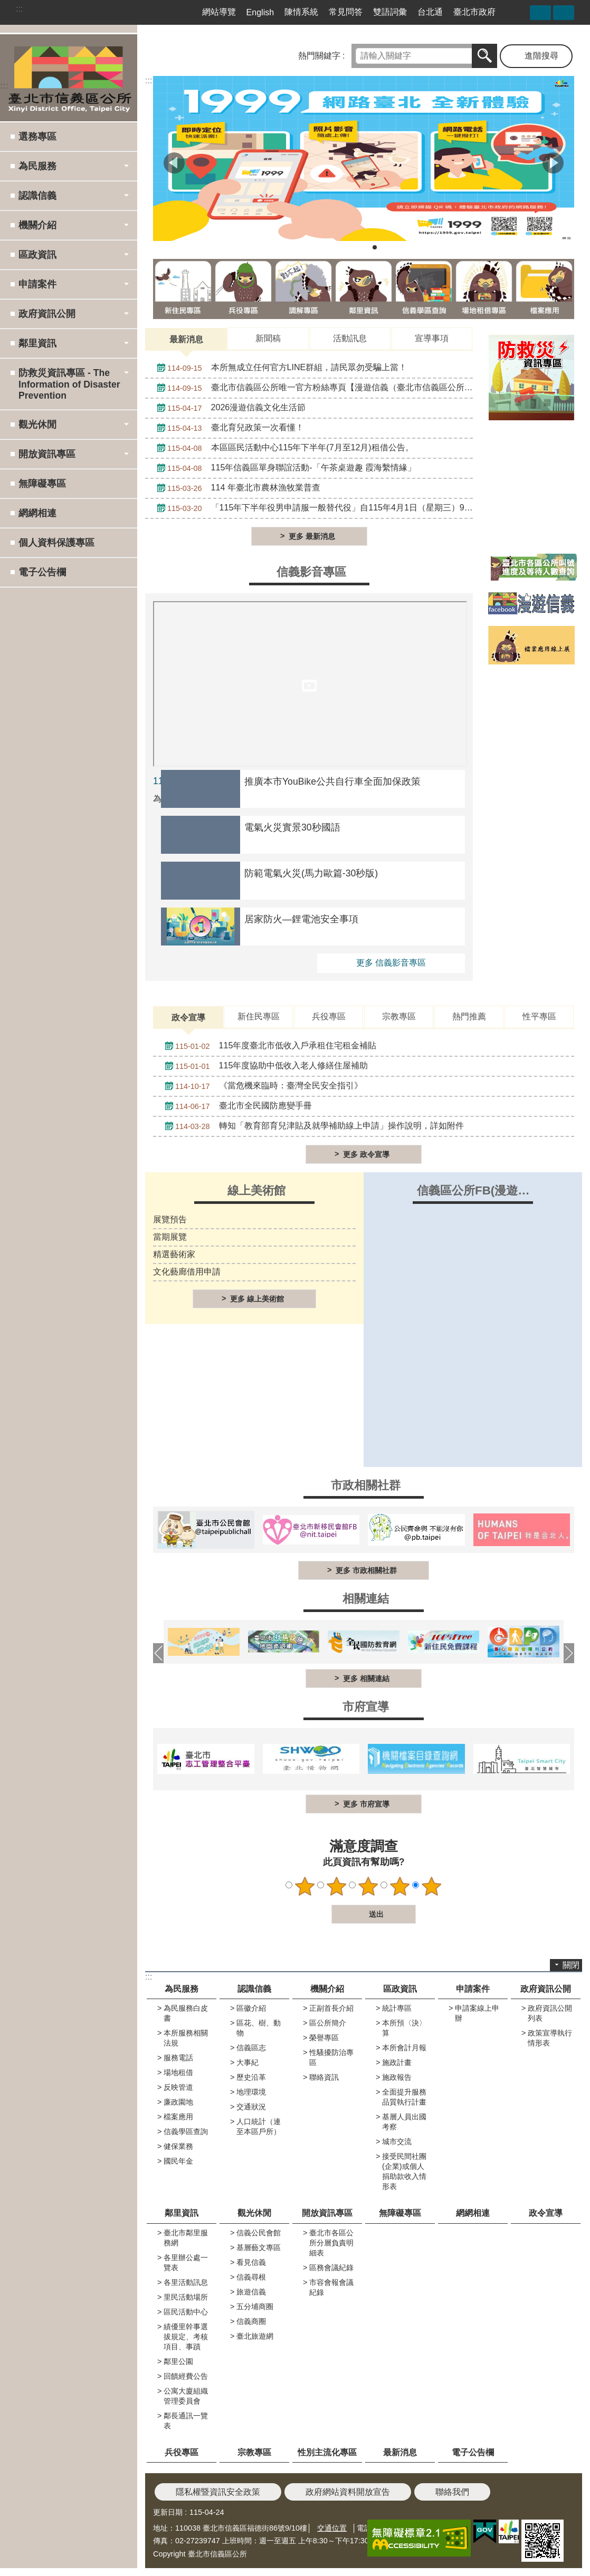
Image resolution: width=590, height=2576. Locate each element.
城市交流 (397, 2141)
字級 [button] (563, 12)
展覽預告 (170, 1219)
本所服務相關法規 (186, 2038)
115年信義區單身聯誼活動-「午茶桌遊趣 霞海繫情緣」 (283, 468)
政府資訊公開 (545, 1988)
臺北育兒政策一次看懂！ (227, 428)
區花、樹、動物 (258, 2028)
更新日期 (168, 2512)
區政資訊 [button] (37, 254)
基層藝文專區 (258, 2247)
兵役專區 (181, 2452)
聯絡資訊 (324, 2077)
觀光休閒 (254, 2212)
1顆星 (305, 1886)
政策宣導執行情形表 (550, 2038)
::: (19, 8)
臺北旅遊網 (254, 2336)
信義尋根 (251, 2277)
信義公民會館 (258, 2232)
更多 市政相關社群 (366, 1570)
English (260, 12)
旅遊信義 (251, 2292)
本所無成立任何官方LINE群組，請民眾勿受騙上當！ (279, 368)
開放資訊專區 (327, 2212)
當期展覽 (170, 1236)
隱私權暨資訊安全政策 (218, 2491)
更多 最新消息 (312, 536)
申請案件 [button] (37, 284)
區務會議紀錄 (331, 2267)
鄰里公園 (178, 2361)
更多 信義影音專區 (391, 962)
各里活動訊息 (186, 2282)
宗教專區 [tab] (399, 1016)
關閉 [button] (571, 1965)
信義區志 (251, 2047)
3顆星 (368, 1886)
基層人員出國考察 (404, 2121)
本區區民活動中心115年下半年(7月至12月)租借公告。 (282, 448)
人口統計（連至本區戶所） (258, 2126)
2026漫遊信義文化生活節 (228, 408)
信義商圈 (251, 2321)
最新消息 (400, 2452)
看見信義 (251, 2262)
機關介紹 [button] (37, 225)
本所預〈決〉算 (404, 2028)
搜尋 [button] (484, 56)
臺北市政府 (474, 11)
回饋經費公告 (186, 2376)
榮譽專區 (324, 2037)
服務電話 (178, 2057)
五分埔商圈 (254, 2306)
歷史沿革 (251, 2077)
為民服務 (181, 1988)
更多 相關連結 (366, 1678)
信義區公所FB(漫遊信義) (481, 1190)
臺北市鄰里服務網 (186, 2237)
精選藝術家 (174, 1254)
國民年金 (178, 2161)
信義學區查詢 (186, 2131)
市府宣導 (365, 1706)
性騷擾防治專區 (331, 2057)
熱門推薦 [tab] (469, 1016)
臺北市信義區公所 (68, 77)
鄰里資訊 (181, 2212)
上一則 (174, 162)
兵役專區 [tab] (329, 1016)
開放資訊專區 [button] (46, 454)
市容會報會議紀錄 (331, 2287)
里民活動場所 (186, 2297)
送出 (321, 1914)
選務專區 (37, 136)
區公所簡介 (327, 2023)
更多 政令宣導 (366, 1154)
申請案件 (473, 1988)
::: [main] (148, 80)
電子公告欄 (42, 572)
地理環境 (251, 2092)
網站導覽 (219, 11)
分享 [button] (540, 12)
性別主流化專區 (327, 2452)
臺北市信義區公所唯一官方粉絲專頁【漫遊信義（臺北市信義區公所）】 (312, 388)
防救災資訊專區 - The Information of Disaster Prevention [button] (69, 384)
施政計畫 (397, 2062)
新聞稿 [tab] (268, 338)
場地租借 (178, 2072)
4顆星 (400, 1886)
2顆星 (337, 1886)
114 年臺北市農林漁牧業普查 (235, 488)
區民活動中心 (186, 2312)
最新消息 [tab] (186, 339)
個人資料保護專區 (56, 542)
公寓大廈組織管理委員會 (186, 2396)
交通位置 (332, 2528)
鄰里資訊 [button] (37, 343)
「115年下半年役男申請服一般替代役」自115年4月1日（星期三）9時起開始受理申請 (312, 508)
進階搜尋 (541, 55)
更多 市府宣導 (366, 1804)
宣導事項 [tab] (432, 338)
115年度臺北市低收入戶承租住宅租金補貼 (267, 1046)
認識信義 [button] (37, 195)
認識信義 (254, 1988)
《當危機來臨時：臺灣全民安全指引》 (261, 1086)
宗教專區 (254, 2452)
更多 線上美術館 (257, 1299)
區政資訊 (400, 1988)
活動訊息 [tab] (350, 338)
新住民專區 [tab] (258, 1016)
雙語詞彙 (390, 11)
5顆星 (432, 1886)
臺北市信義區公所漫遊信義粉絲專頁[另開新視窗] (517, 12)
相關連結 (365, 1598)
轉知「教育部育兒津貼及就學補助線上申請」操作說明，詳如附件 (311, 1126)
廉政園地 (178, 2102)
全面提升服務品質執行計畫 (404, 2097)
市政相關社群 (366, 1485)
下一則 (553, 162)
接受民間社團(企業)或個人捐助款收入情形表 (404, 2171)
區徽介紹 (251, 2008)
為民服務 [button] (37, 166)
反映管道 (178, 2087)
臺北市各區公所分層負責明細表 (331, 2242)
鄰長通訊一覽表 (186, 2420)
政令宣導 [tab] (188, 1017)
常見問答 (346, 11)
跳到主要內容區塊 (5, 5)
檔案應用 (178, 2116)
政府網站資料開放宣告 (348, 2491)
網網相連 (37, 513)
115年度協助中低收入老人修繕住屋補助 (263, 1066)
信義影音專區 (311, 571)
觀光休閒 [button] (37, 424)
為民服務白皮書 (186, 2013)
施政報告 (397, 2077)
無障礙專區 (42, 483)
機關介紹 (327, 1988)
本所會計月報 (404, 2047)
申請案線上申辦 (477, 2013)
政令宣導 (546, 2212)
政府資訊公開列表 (550, 2013)
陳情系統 (301, 11)
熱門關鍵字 (319, 55)
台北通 (430, 11)
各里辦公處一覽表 (186, 2262)
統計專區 (397, 2008)
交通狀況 (251, 2106)
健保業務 (178, 2146)
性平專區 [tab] (539, 1016)
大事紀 (247, 2062)
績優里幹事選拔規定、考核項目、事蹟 (186, 2336)
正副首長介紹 (331, 2008)
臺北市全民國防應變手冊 (235, 1106)
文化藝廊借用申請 (187, 1271)
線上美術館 (256, 1190)
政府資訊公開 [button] (46, 313)
